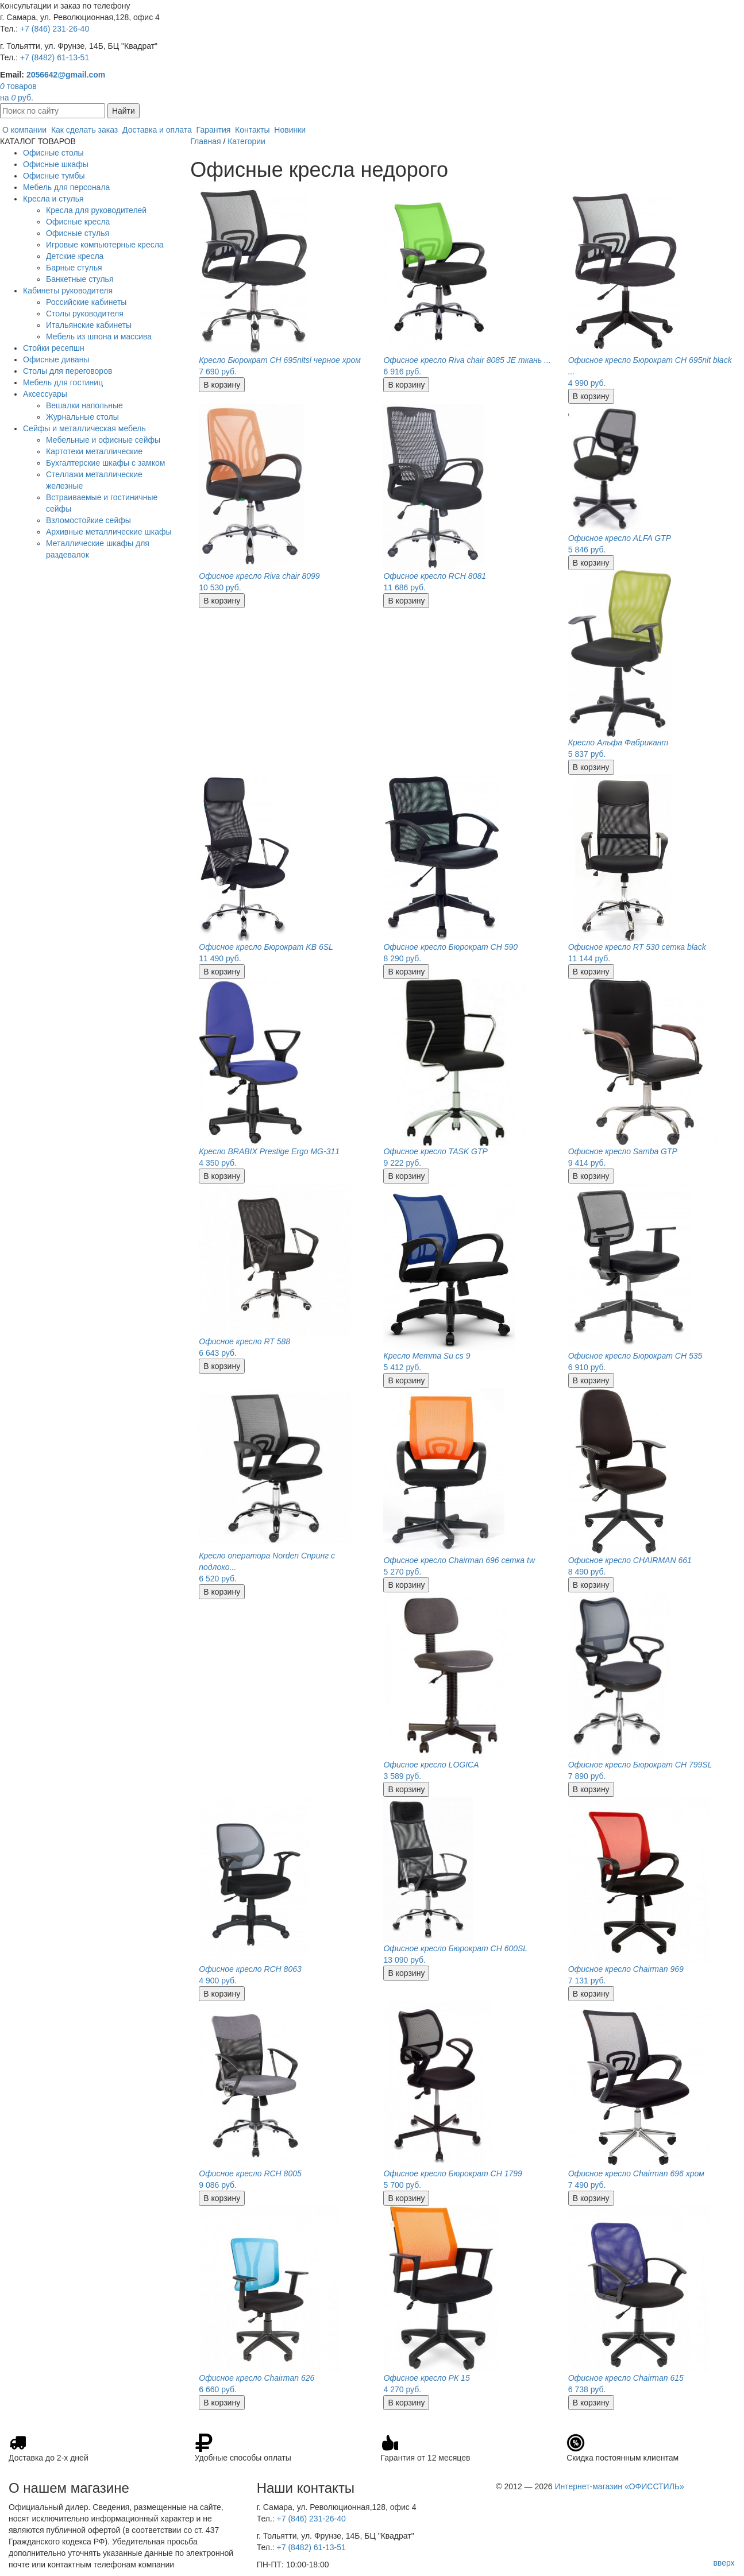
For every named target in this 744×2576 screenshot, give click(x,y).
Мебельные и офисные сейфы (103, 439)
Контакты (252, 129)
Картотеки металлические (94, 451)
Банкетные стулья (80, 279)
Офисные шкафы (55, 164)
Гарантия (213, 129)
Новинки (290, 129)
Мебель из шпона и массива (99, 336)
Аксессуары (45, 394)
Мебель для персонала (66, 187)
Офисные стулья (77, 233)
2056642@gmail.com (65, 74)
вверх (723, 2562)
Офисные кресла (78, 221)
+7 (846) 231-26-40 (54, 28)
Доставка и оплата (157, 129)
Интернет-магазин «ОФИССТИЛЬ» (619, 2486)
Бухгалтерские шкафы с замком (105, 462)
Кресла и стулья (53, 198)
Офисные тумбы (54, 175)
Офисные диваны (56, 359)
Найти (123, 110)
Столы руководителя (85, 313)
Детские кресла (74, 256)
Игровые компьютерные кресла (105, 244)
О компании (24, 129)
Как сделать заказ (84, 129)
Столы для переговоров (67, 371)
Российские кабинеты (86, 302)
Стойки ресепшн (53, 348)
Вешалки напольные (84, 405)
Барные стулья (74, 267)
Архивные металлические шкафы (109, 531)
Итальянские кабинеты (89, 325)
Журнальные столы (82, 416)
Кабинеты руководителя (68, 290)
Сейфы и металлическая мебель (84, 428)
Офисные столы (53, 152)
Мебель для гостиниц (63, 382)
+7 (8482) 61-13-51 (54, 57)
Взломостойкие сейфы (88, 520)
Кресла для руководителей (96, 210)
